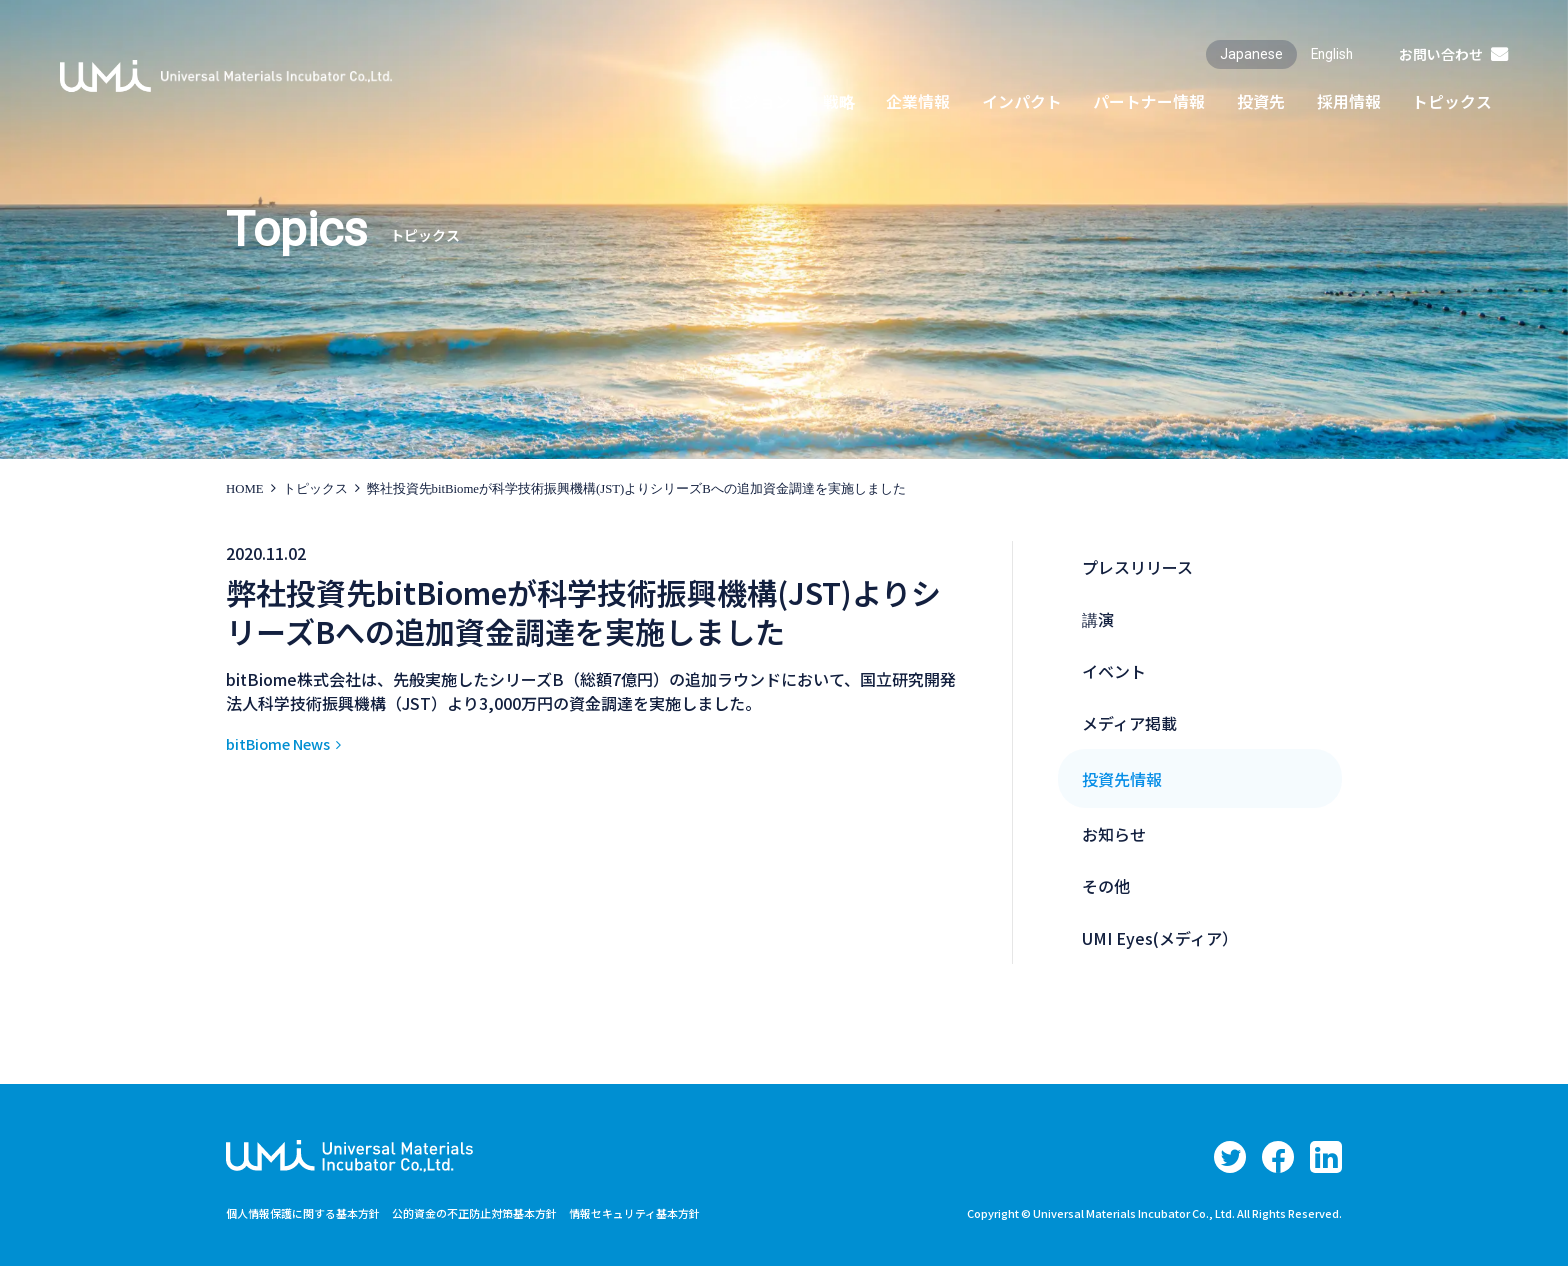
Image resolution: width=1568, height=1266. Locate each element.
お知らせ (1114, 834)
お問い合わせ (1441, 54)
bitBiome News (285, 743)
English (1330, 54)
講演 (1098, 619)
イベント (1114, 671)
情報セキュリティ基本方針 (669, 1212)
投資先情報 (1122, 779)
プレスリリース (1137, 567)
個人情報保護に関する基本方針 (310, 1212)
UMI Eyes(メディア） (1160, 938)
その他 (1106, 886)
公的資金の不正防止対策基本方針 (496, 1212)
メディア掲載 (1129, 723)
